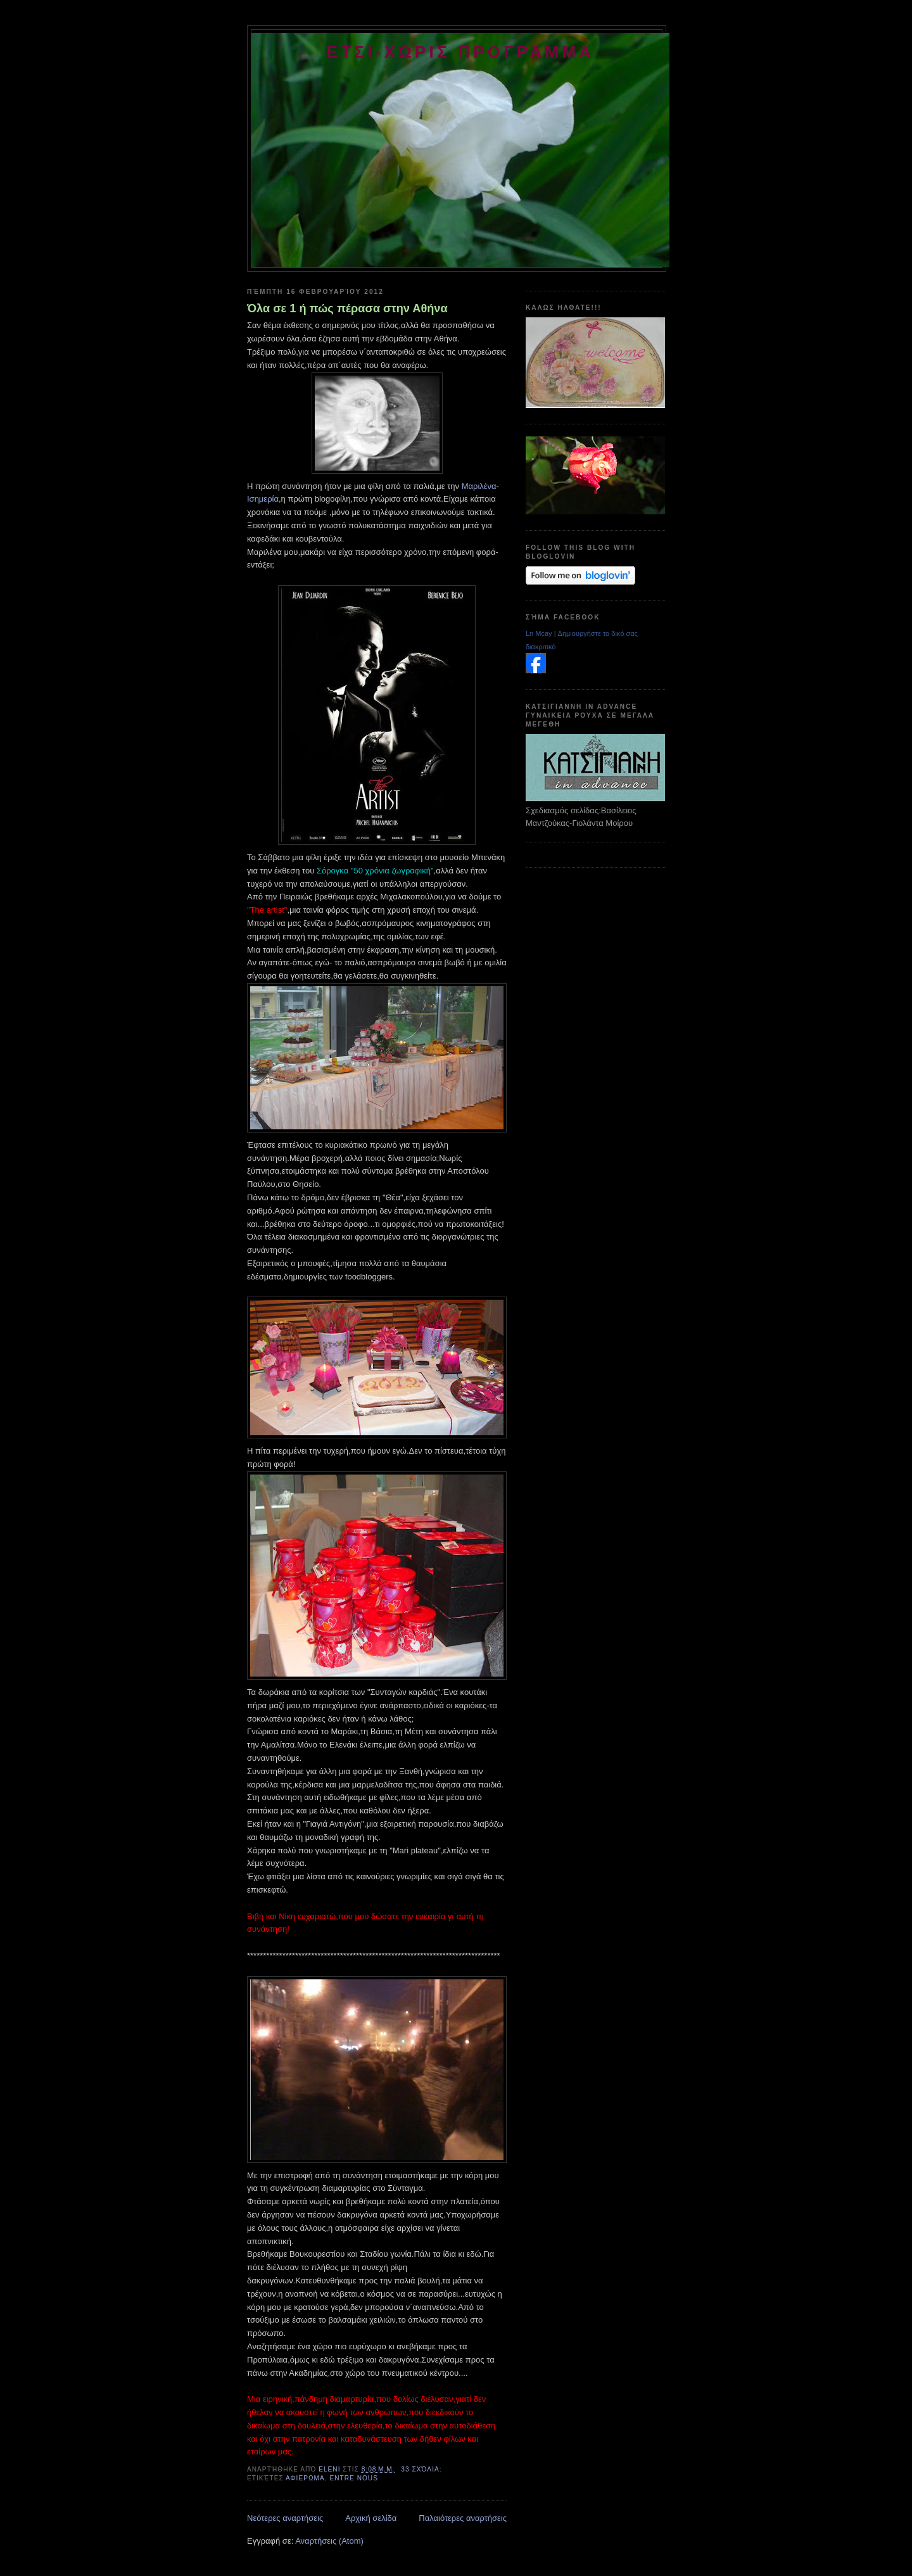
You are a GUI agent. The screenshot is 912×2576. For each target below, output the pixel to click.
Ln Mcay (539, 633)
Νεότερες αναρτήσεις (285, 2518)
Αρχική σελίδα (370, 2518)
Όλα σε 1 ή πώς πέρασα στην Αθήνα (347, 308)
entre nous (353, 2478)
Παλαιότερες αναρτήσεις (463, 2518)
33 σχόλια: (422, 2469)
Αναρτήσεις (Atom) (329, 2541)
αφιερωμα (305, 2478)
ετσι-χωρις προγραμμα (461, 51)
